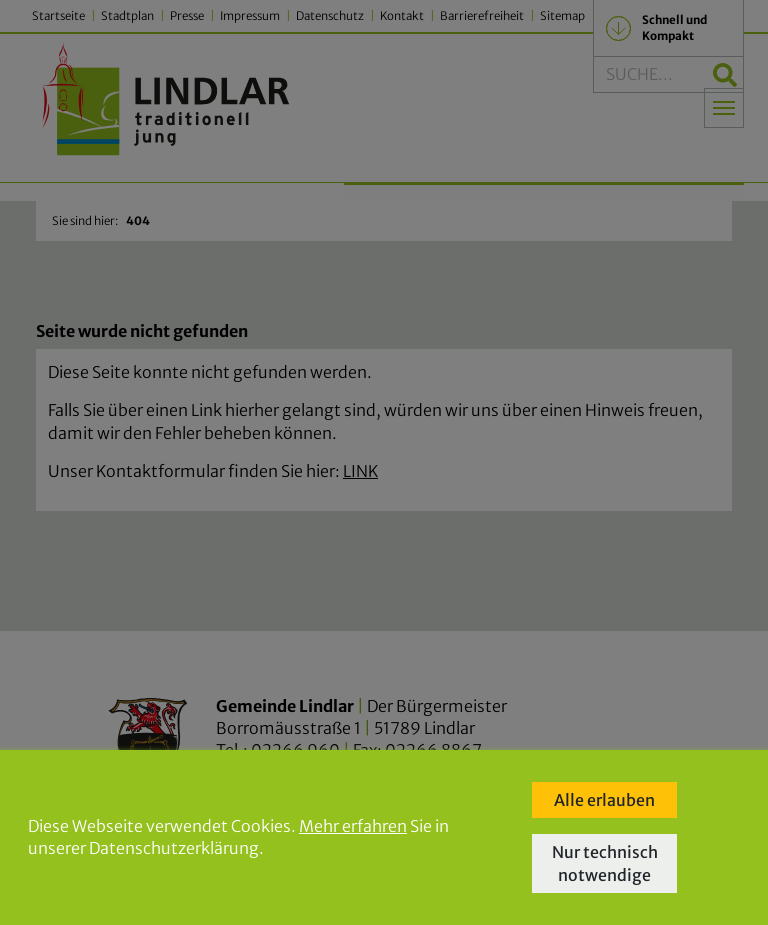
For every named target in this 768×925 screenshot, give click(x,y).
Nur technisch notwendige (605, 863)
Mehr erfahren (353, 826)
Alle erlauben (604, 800)
